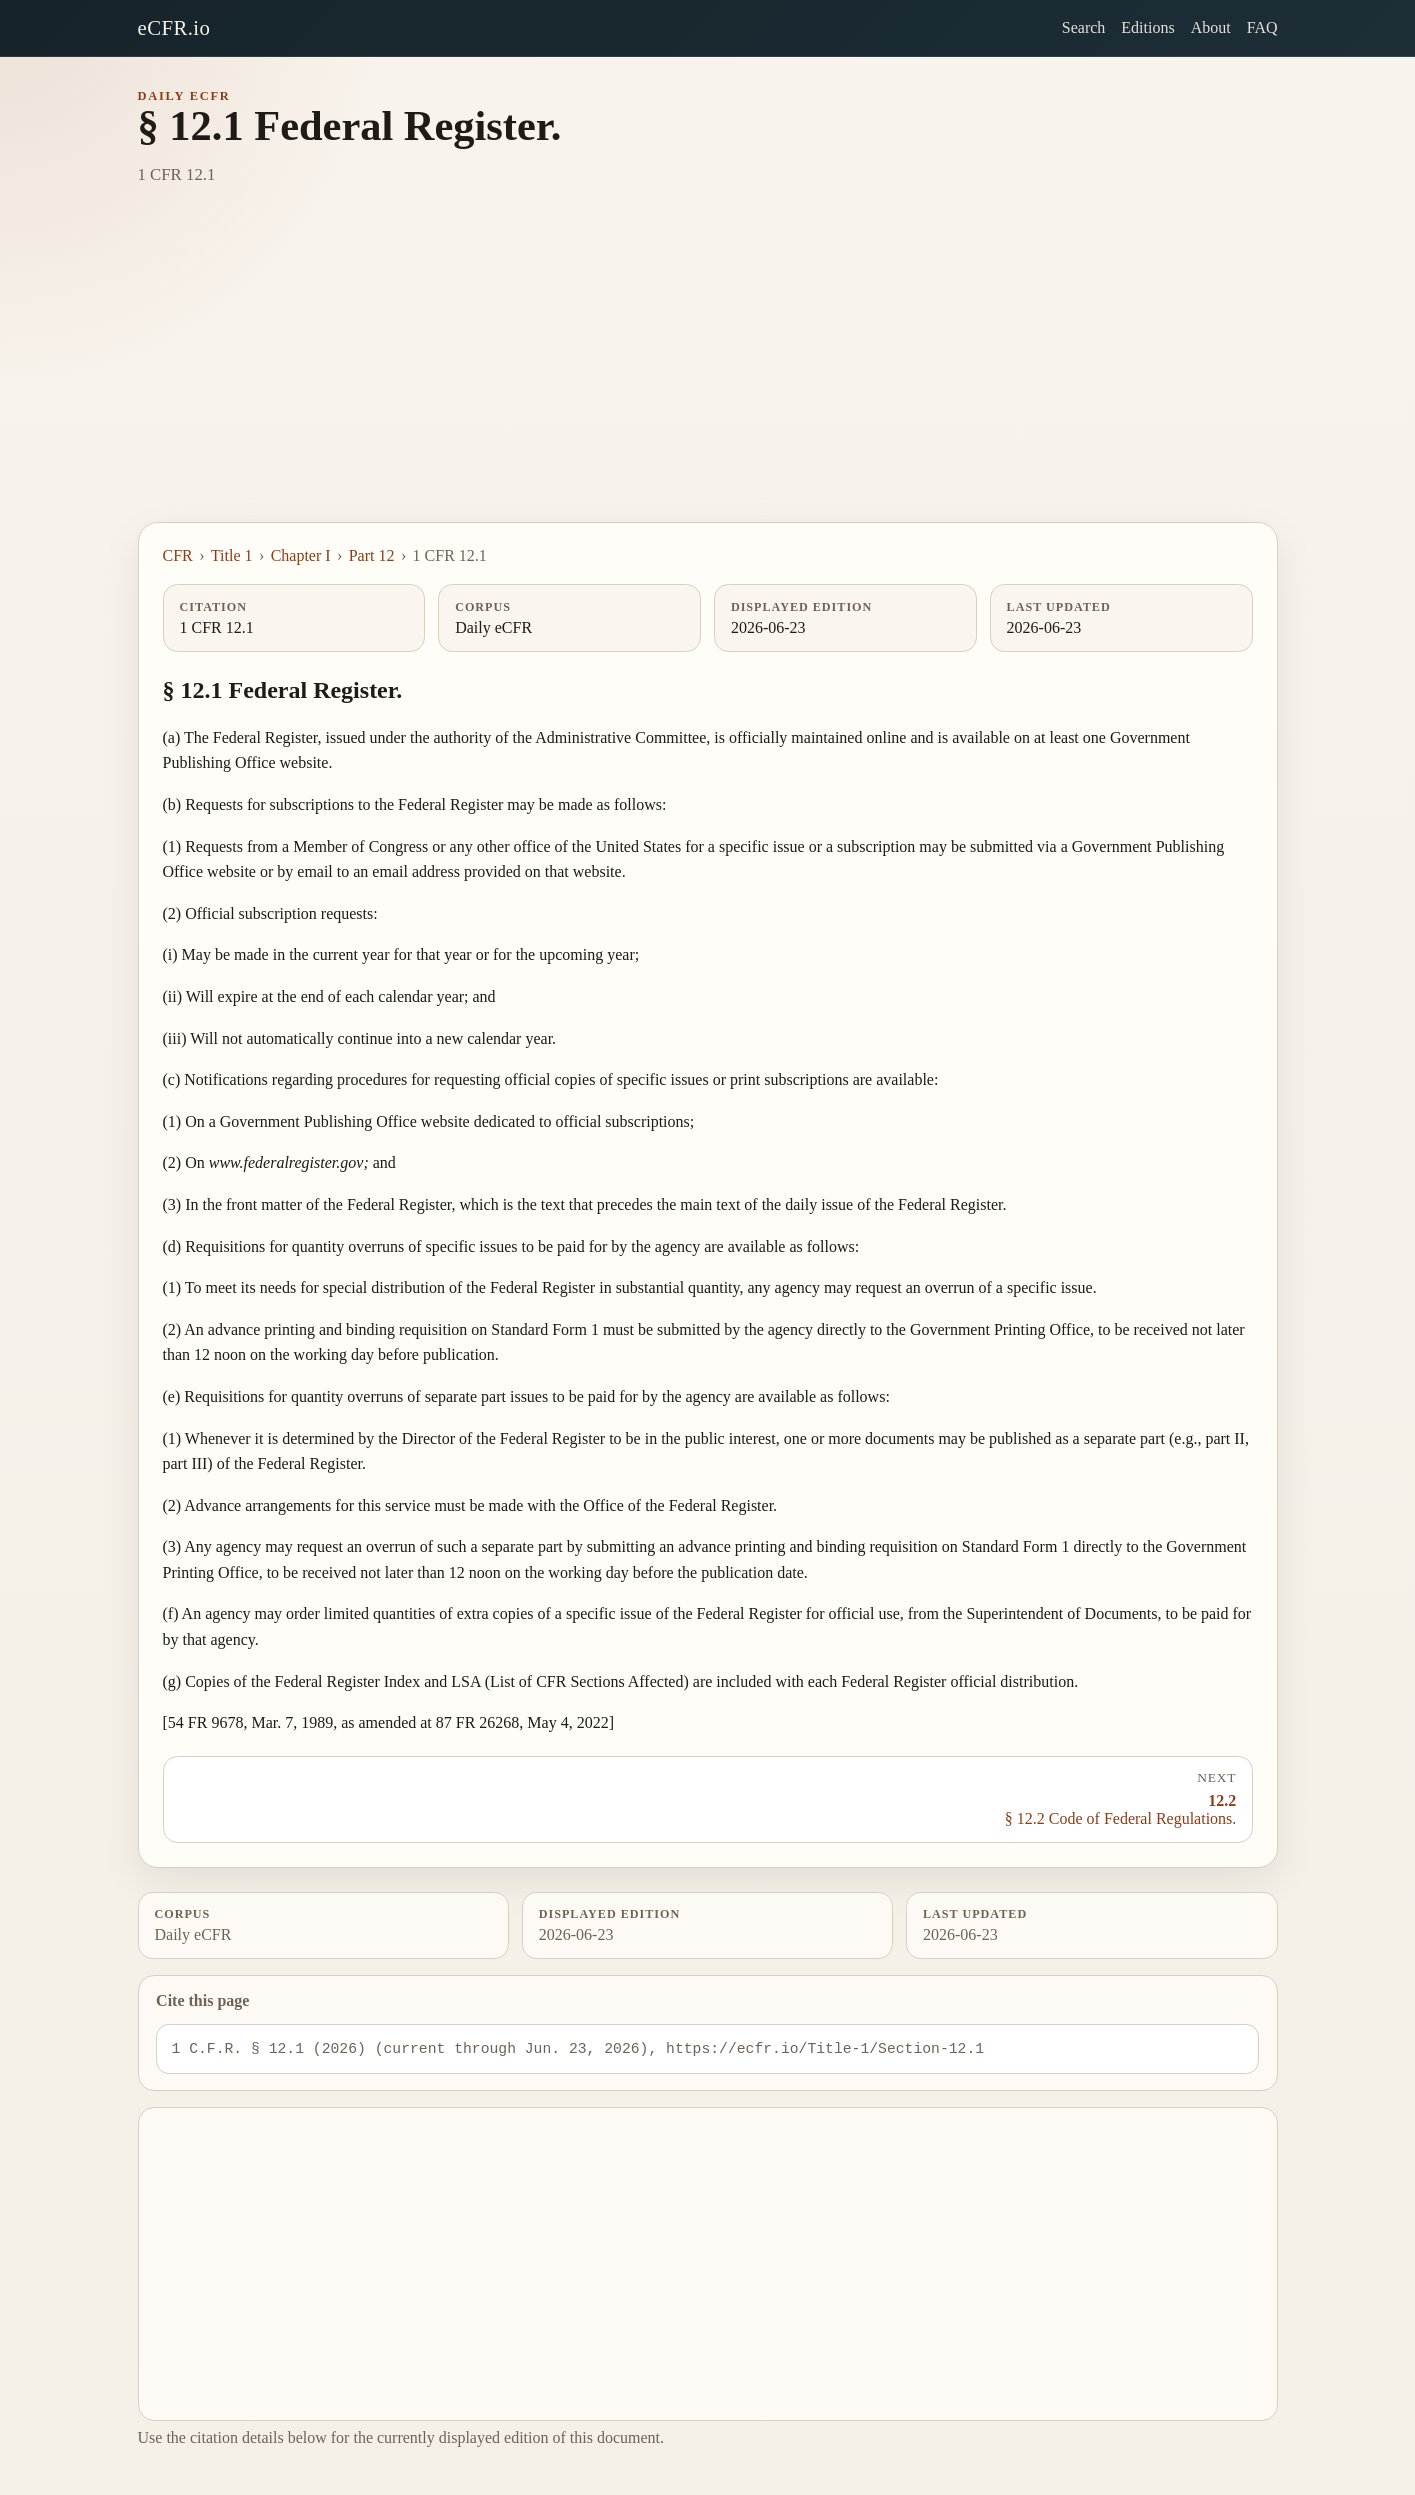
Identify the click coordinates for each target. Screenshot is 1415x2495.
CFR (178, 555)
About (1211, 27)
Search (1084, 27)
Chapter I (301, 555)
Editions (1147, 27)
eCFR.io (174, 27)
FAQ (1262, 27)
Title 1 (232, 555)
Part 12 (372, 555)
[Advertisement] (708, 372)
